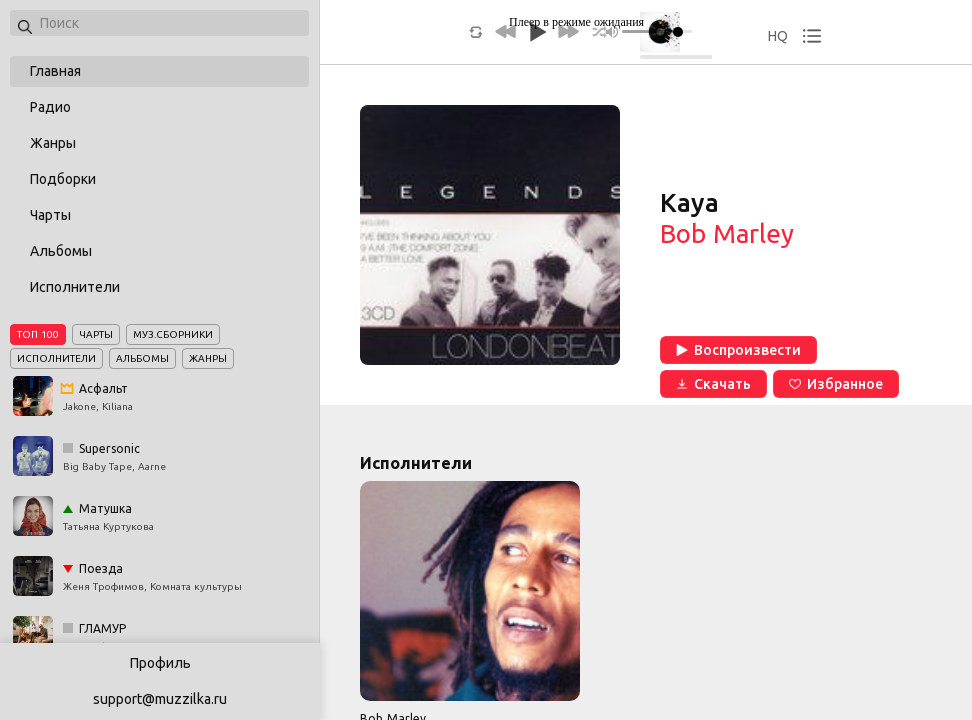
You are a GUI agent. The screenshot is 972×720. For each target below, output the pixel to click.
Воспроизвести (738, 350)
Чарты (50, 215)
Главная (55, 71)
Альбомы (61, 251)
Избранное (836, 384)
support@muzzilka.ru (160, 699)
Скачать (713, 384)
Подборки (63, 179)
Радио (50, 107)
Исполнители (75, 287)
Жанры (53, 143)
